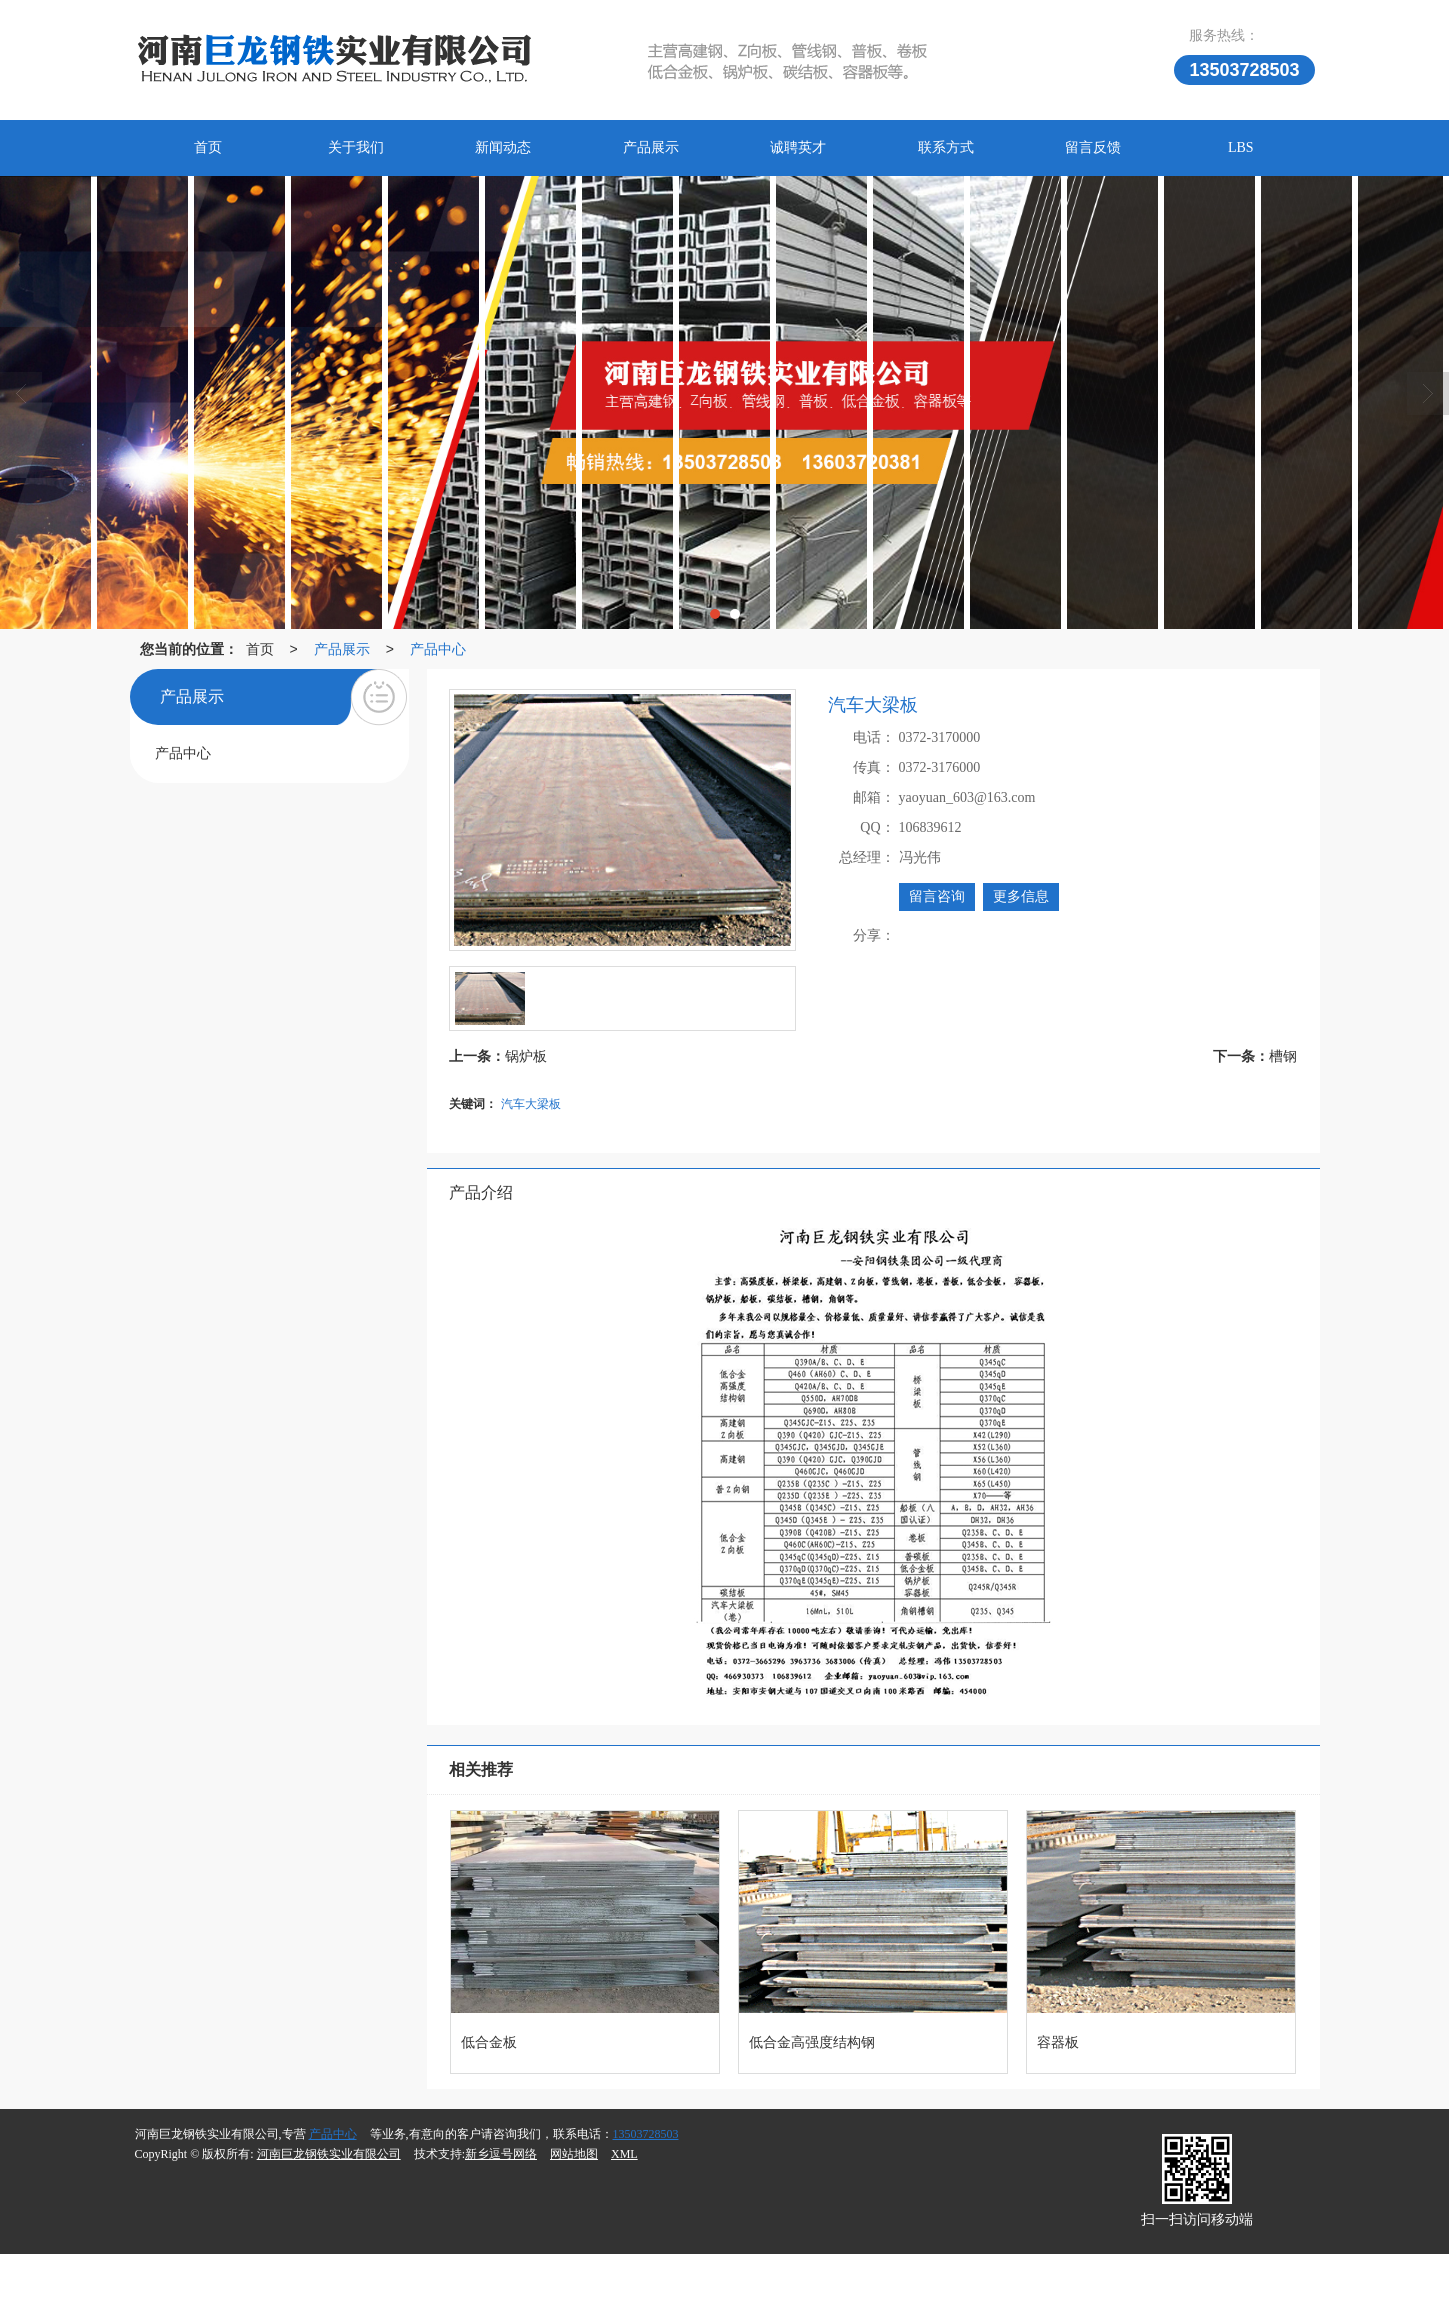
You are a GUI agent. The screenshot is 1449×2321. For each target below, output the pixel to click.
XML (624, 2154)
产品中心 (438, 649)
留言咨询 (937, 896)
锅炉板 (526, 1056)
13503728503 (646, 2134)
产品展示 (651, 147)
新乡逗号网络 (501, 2154)
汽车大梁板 (531, 1104)
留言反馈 (1093, 147)
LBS (1241, 147)
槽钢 (1283, 1056)
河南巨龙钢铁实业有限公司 (329, 2154)
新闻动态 (503, 147)
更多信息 (1021, 896)
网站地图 (574, 2154)
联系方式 (946, 147)
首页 (208, 147)
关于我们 (356, 147)
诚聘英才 (798, 147)
